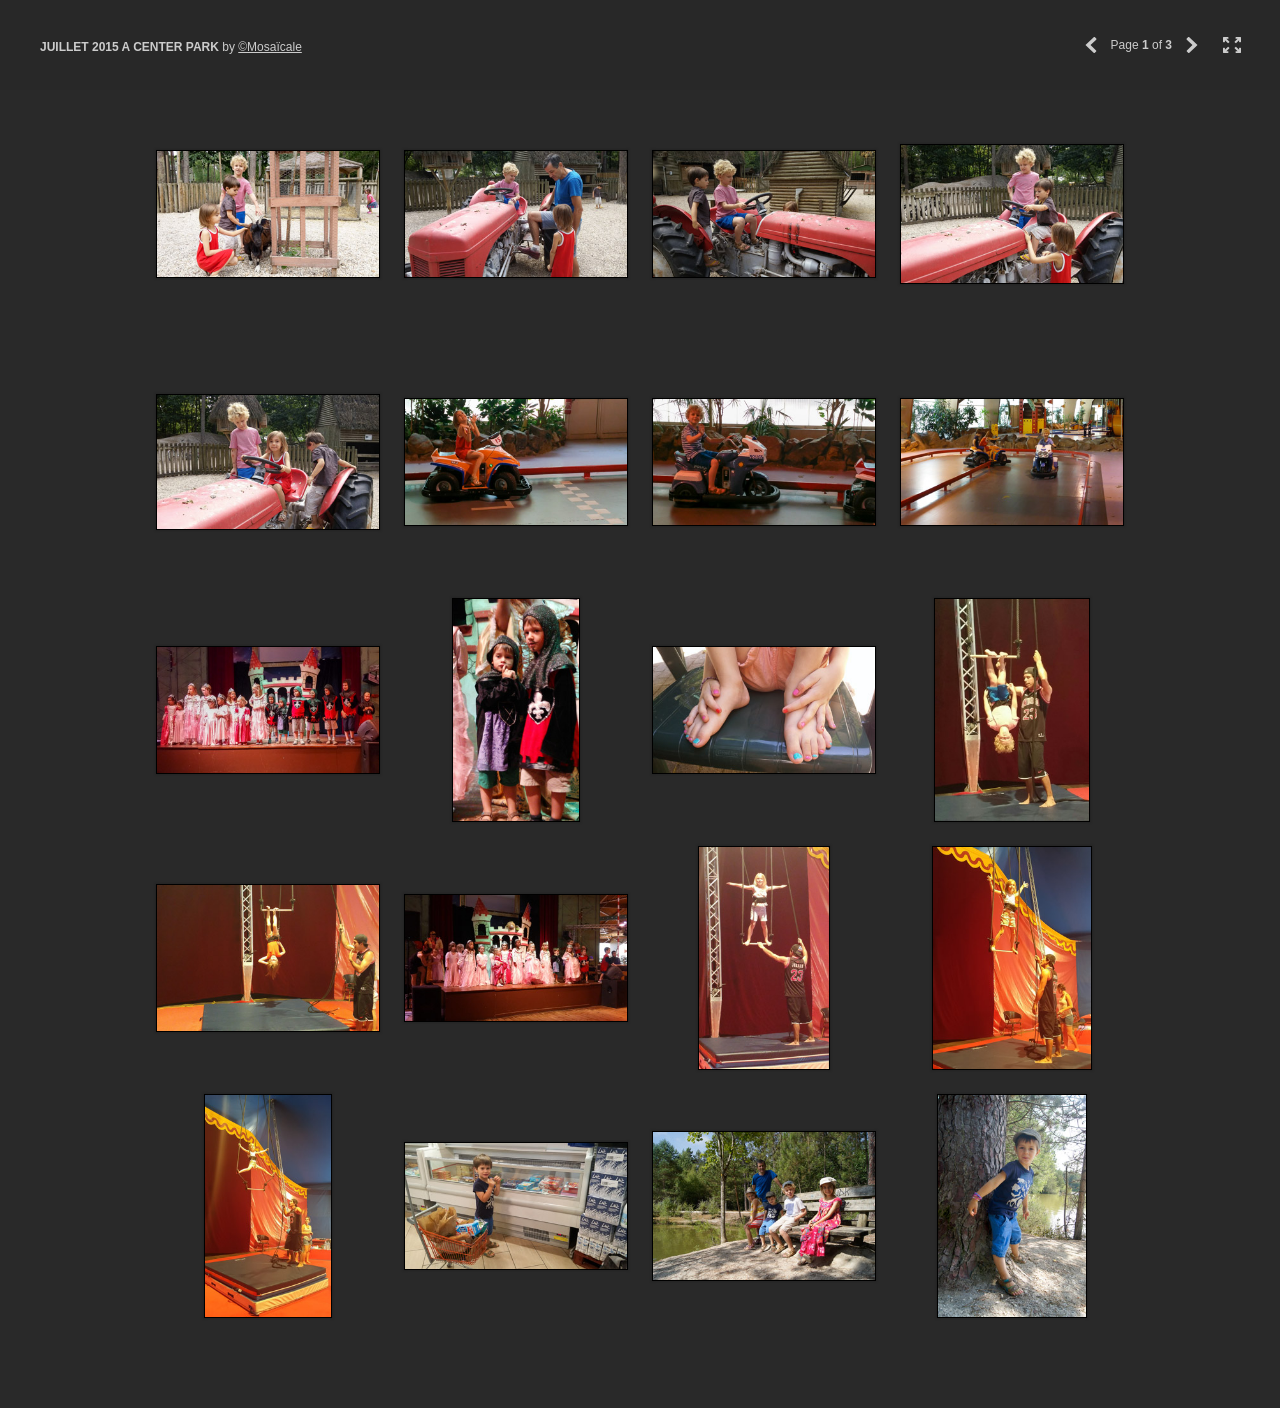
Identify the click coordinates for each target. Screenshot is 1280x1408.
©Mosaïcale (270, 47)
